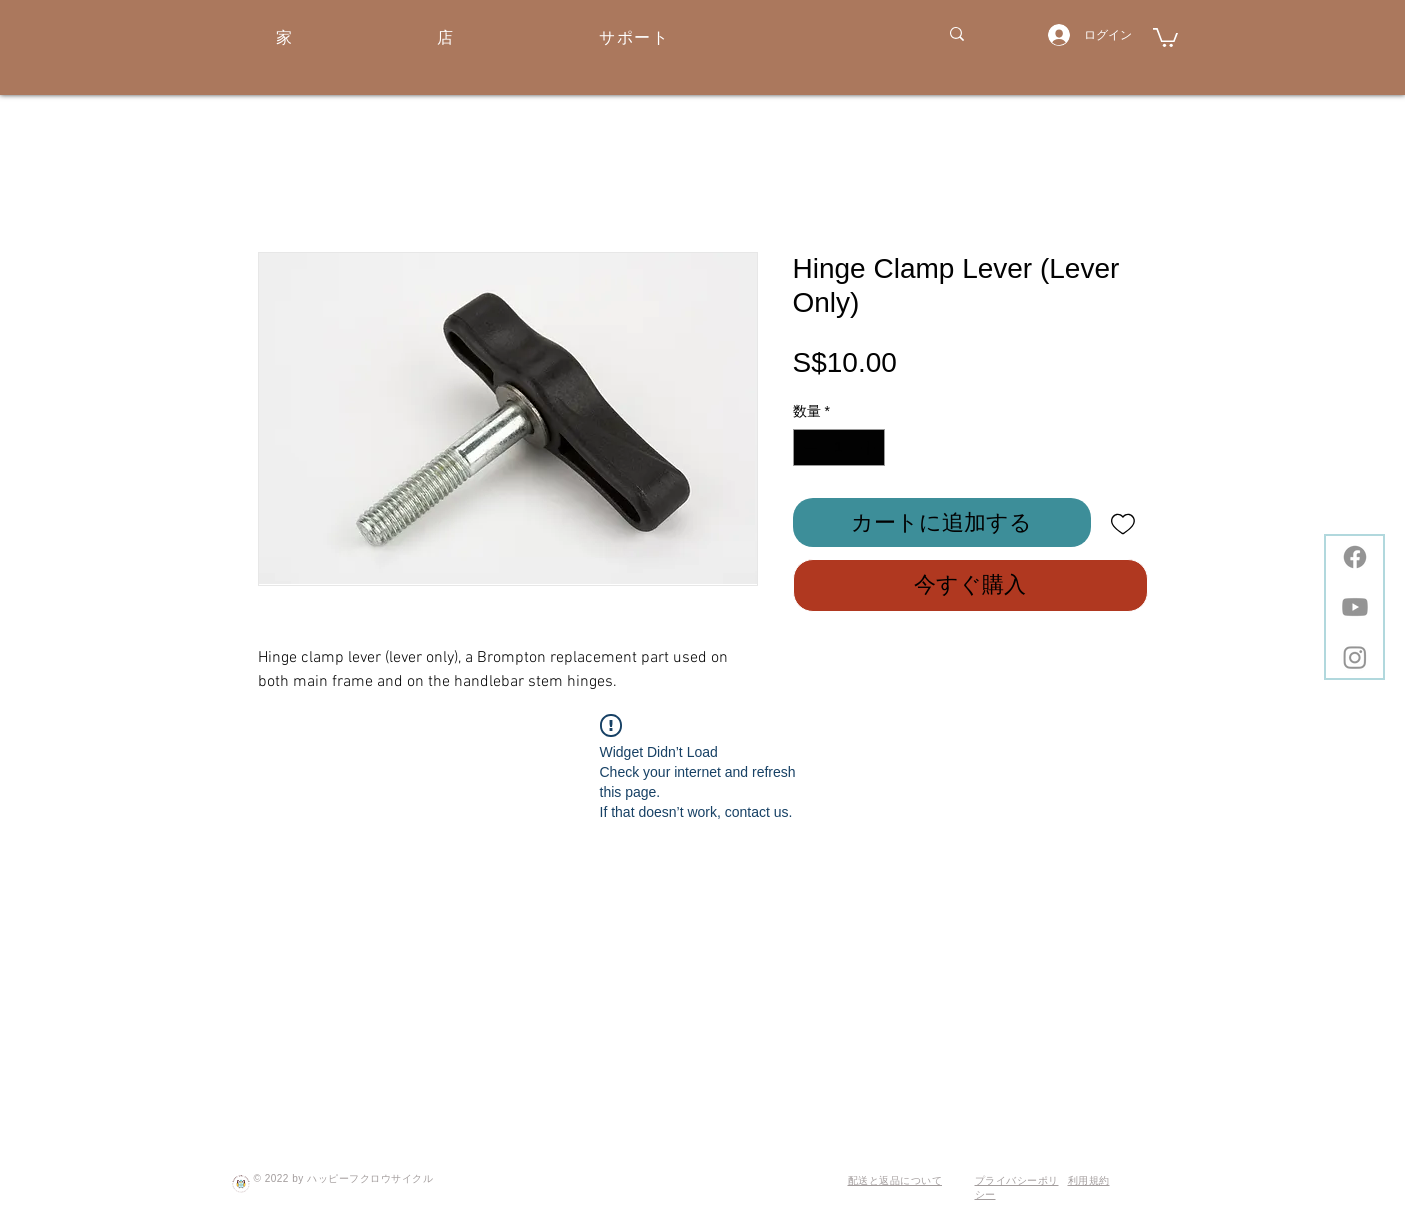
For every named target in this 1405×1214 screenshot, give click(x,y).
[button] (1165, 36)
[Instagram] (1355, 657)
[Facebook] (1355, 557)
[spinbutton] (839, 447)
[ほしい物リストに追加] (1123, 522)
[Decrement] (808, 447)
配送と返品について (895, 1180)
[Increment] (869, 447)
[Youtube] (1355, 607)
